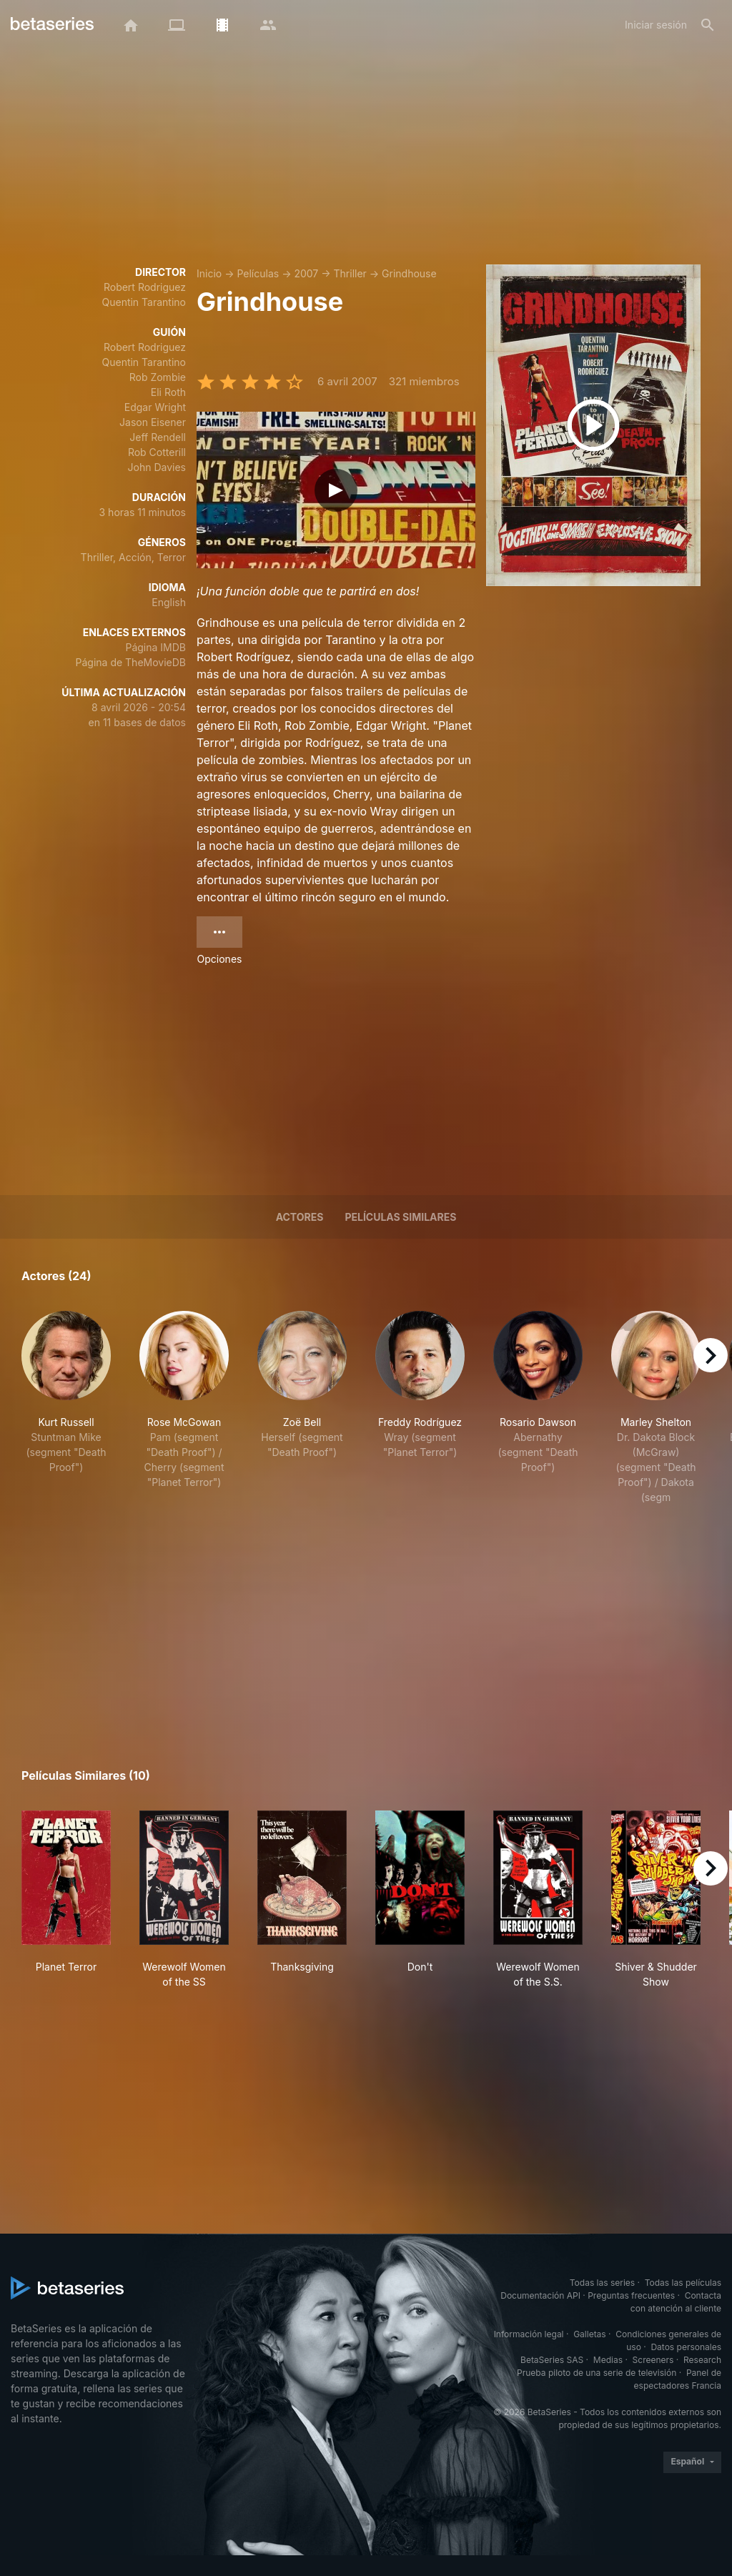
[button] (66, 1408)
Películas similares (400, 1217)
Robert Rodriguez (145, 287)
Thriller (350, 273)
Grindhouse (409, 273)
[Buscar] (707, 25)
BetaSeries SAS (551, 2359)
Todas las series (602, 2282)
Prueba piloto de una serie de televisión (596, 2372)
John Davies (157, 467)
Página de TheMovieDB (131, 662)
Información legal (529, 2334)
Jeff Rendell (157, 437)
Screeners (653, 2359)
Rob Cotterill (157, 452)
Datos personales (686, 2347)
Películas (258, 273)
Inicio (209, 273)
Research (702, 2359)
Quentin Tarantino (144, 302)
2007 (306, 273)
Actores (300, 1217)
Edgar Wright (155, 407)
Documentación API (540, 2295)
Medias (608, 2359)
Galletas (589, 2334)
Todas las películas (683, 2282)
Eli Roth (168, 392)
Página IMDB (155, 647)
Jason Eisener (152, 422)
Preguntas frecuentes (631, 2295)
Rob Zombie (157, 377)
